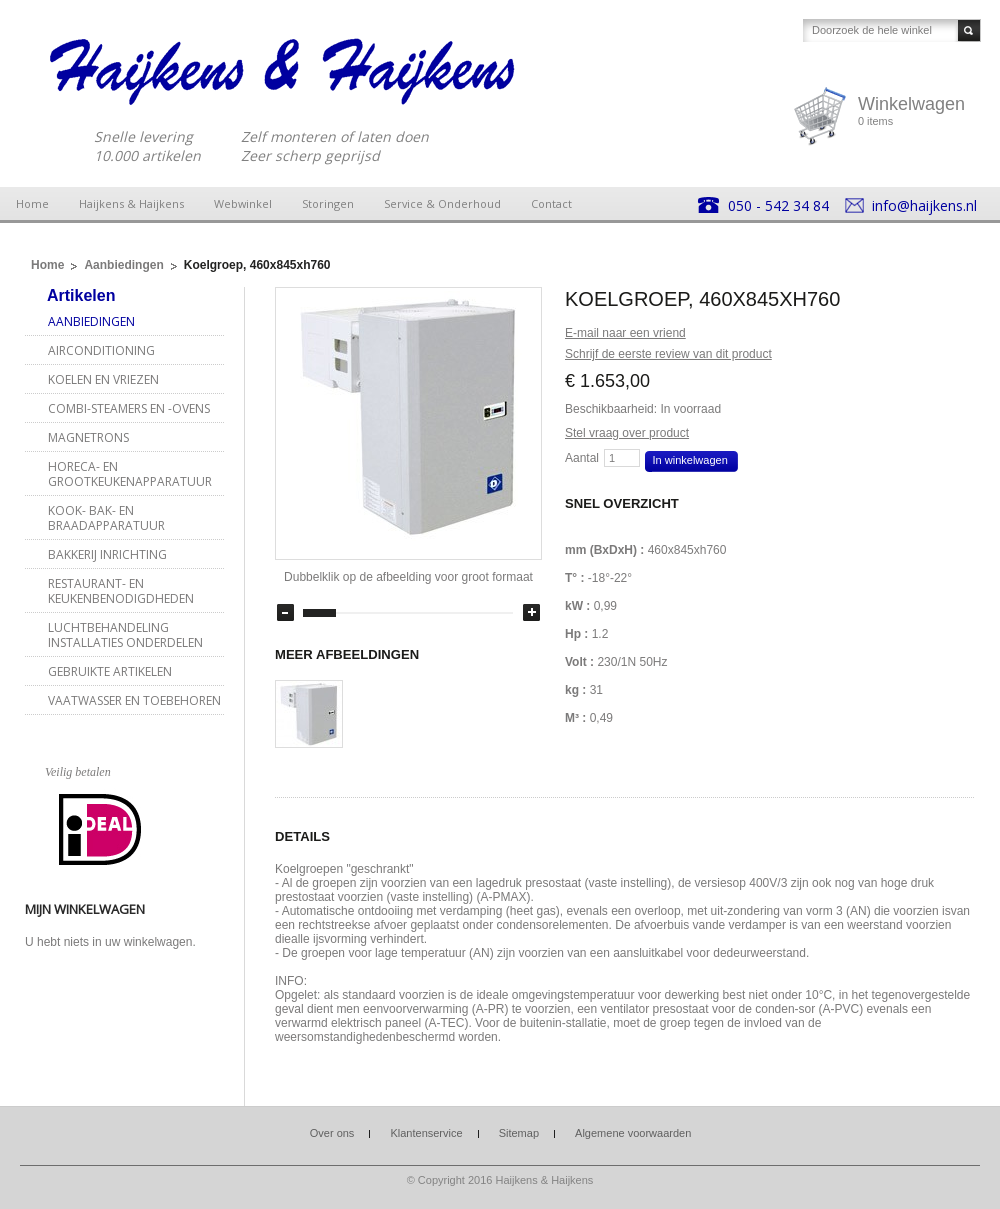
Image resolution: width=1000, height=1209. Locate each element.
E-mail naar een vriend (625, 333)
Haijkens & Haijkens (131, 203)
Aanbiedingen (123, 265)
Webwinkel (243, 203)
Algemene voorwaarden (633, 1133)
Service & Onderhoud (442, 203)
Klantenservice (426, 1133)
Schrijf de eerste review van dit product (668, 354)
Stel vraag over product (627, 433)
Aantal (582, 458)
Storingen (328, 203)
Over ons (332, 1133)
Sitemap (519, 1133)
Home (32, 203)
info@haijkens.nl (924, 205)
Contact (551, 203)
